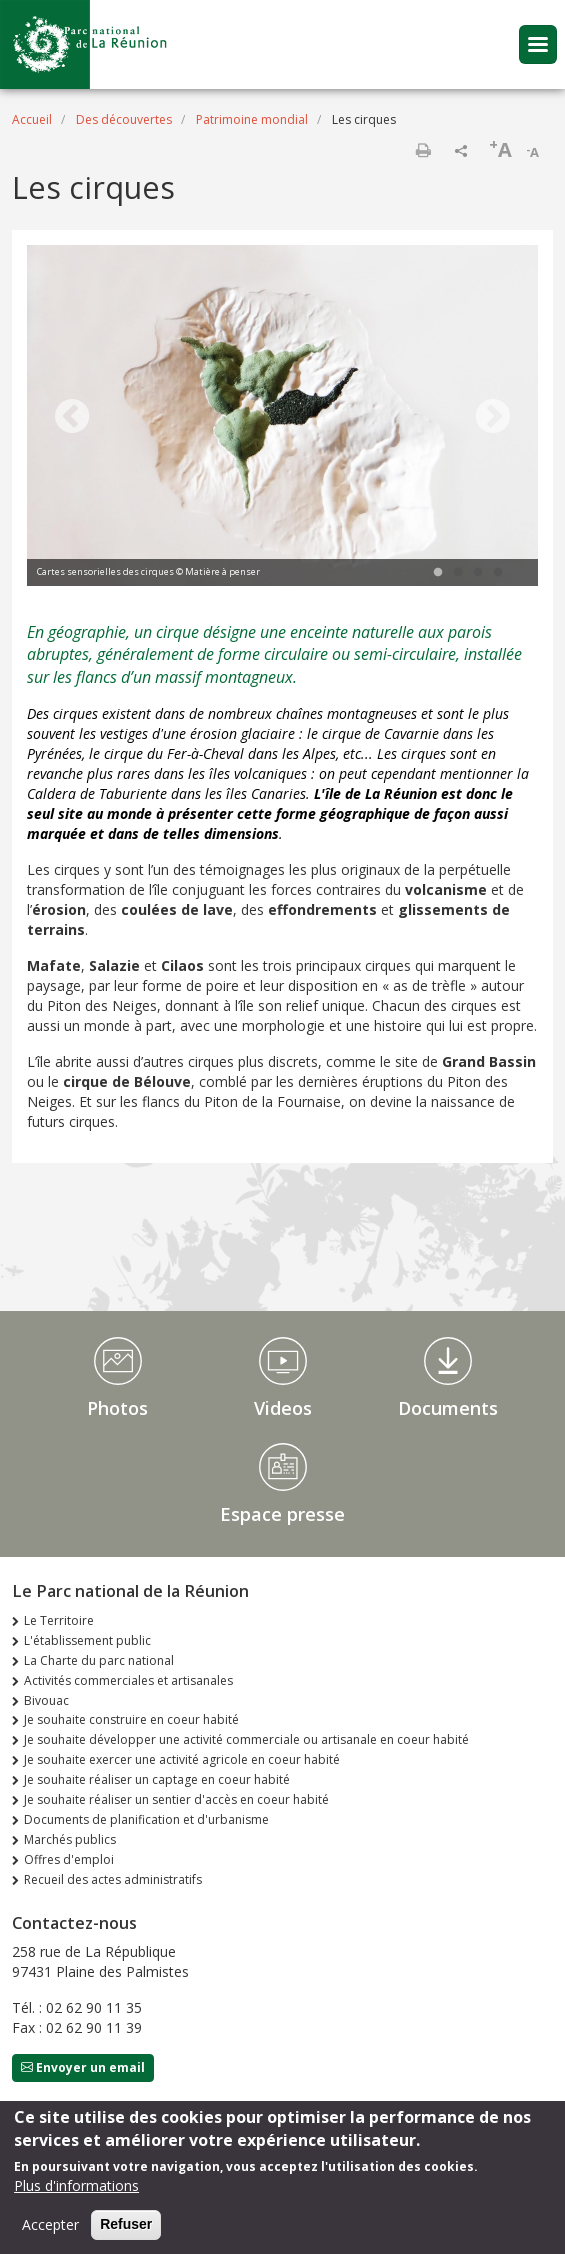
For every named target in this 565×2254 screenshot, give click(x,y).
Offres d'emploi (69, 1859)
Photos (117, 1408)
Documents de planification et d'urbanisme (146, 1819)
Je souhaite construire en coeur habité (131, 1719)
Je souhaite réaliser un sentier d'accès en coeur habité (176, 1799)
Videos (283, 1408)
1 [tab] (438, 573)
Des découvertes (124, 119)
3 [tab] (478, 573)
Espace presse (282, 1514)
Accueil (32, 119)
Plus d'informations (76, 2185)
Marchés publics (70, 1839)
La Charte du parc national (99, 1660)
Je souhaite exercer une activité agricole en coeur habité (182, 1759)
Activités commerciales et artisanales (128, 1680)
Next (493, 418)
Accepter (50, 2224)
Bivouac (46, 1700)
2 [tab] (458, 573)
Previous (72, 418)
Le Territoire (59, 1620)
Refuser (126, 2224)
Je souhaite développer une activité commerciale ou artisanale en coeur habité (246, 1739)
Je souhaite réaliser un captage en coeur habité (157, 1779)
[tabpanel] (282, 418)
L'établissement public (87, 1640)
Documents (448, 1408)
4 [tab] (498, 573)
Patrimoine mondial (252, 119)
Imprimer (423, 150)
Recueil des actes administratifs (113, 1879)
